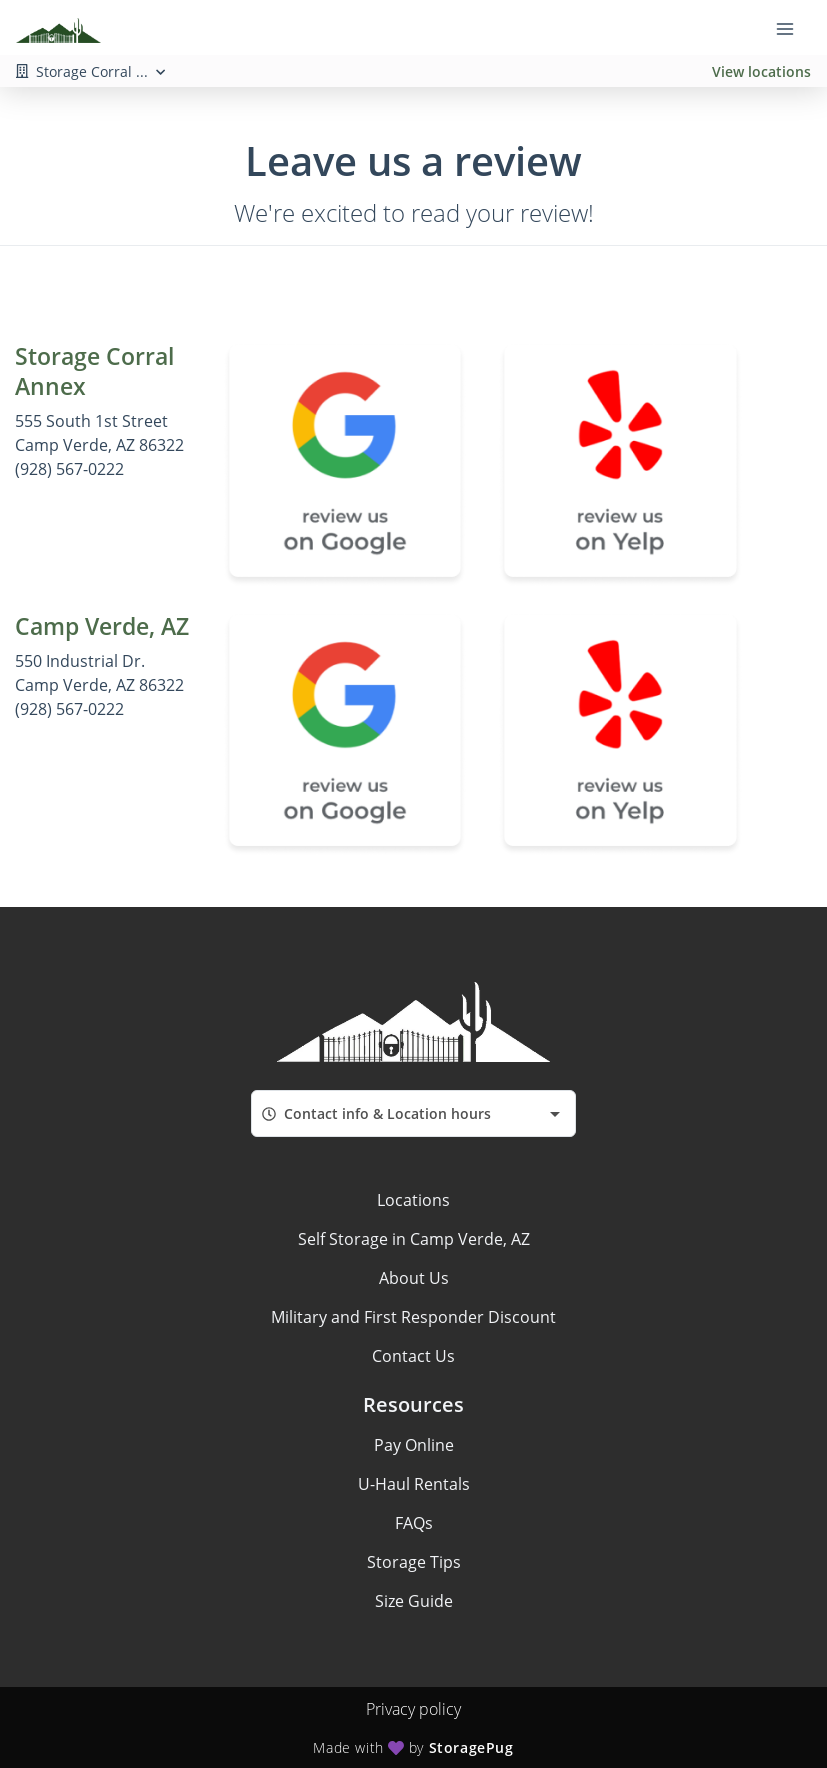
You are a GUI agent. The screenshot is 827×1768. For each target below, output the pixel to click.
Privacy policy (413, 1709)
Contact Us (413, 1356)
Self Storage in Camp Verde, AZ (414, 1239)
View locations (761, 71)
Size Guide (414, 1601)
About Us (414, 1278)
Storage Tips (414, 1562)
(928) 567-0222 (69, 469)
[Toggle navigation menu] (793, 28)
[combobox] (413, 1113)
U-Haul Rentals (414, 1484)
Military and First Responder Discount (413, 1317)
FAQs (414, 1523)
